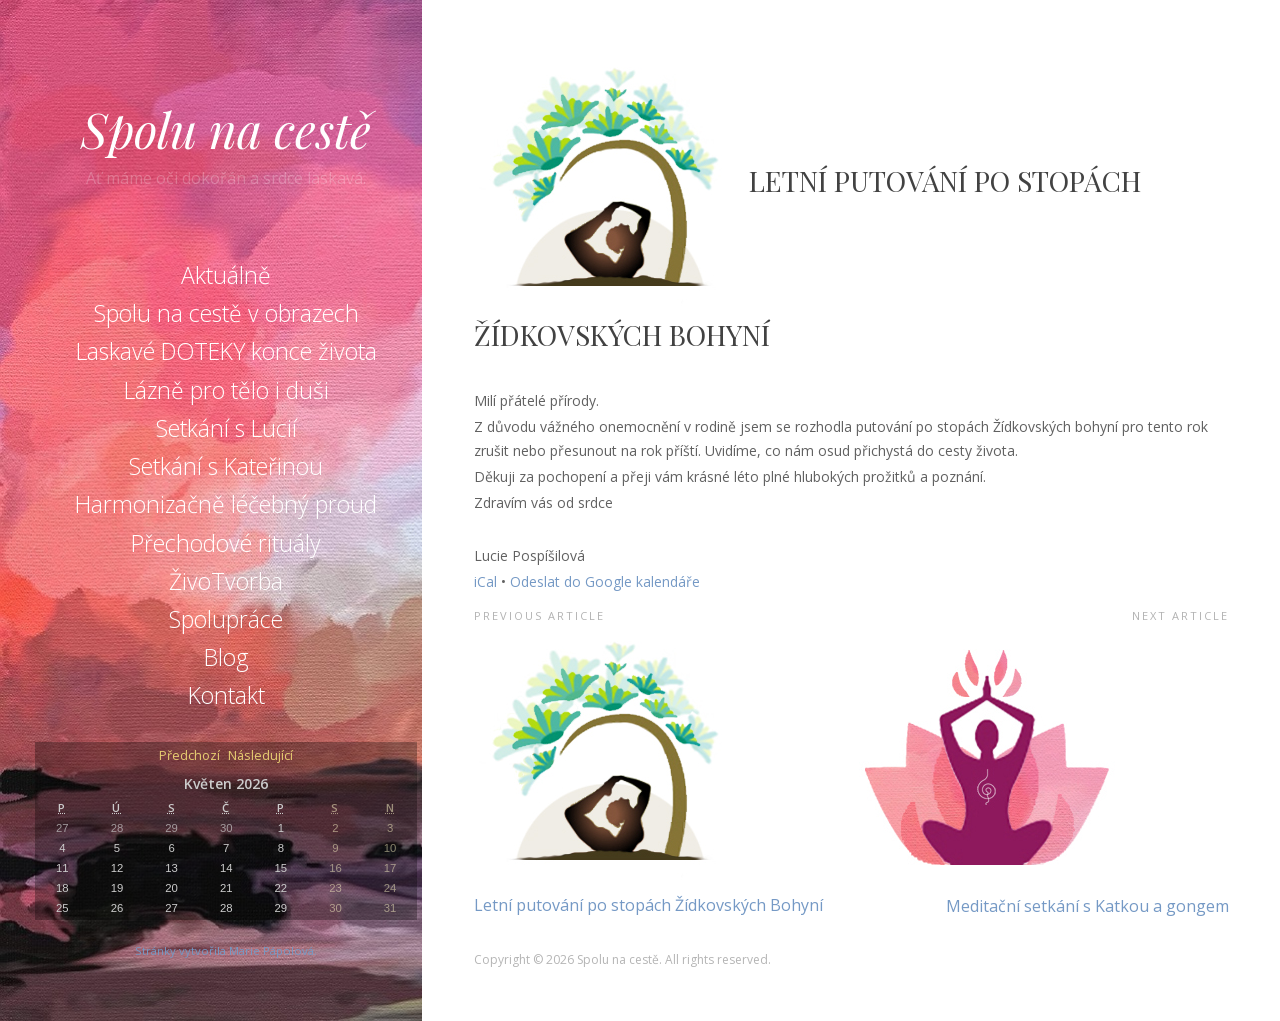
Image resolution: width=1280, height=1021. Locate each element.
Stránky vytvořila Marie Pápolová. (226, 950)
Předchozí (189, 756)
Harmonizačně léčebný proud (226, 504)
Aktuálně (226, 275)
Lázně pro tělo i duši (226, 390)
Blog (226, 657)
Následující (260, 756)
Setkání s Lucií (226, 428)
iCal (485, 581)
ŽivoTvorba (226, 581)
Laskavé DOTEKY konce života (226, 351)
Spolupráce (226, 619)
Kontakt (226, 695)
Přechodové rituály (226, 543)
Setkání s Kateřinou (226, 466)
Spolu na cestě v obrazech (226, 313)
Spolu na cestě (226, 129)
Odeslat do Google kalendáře (605, 581)
